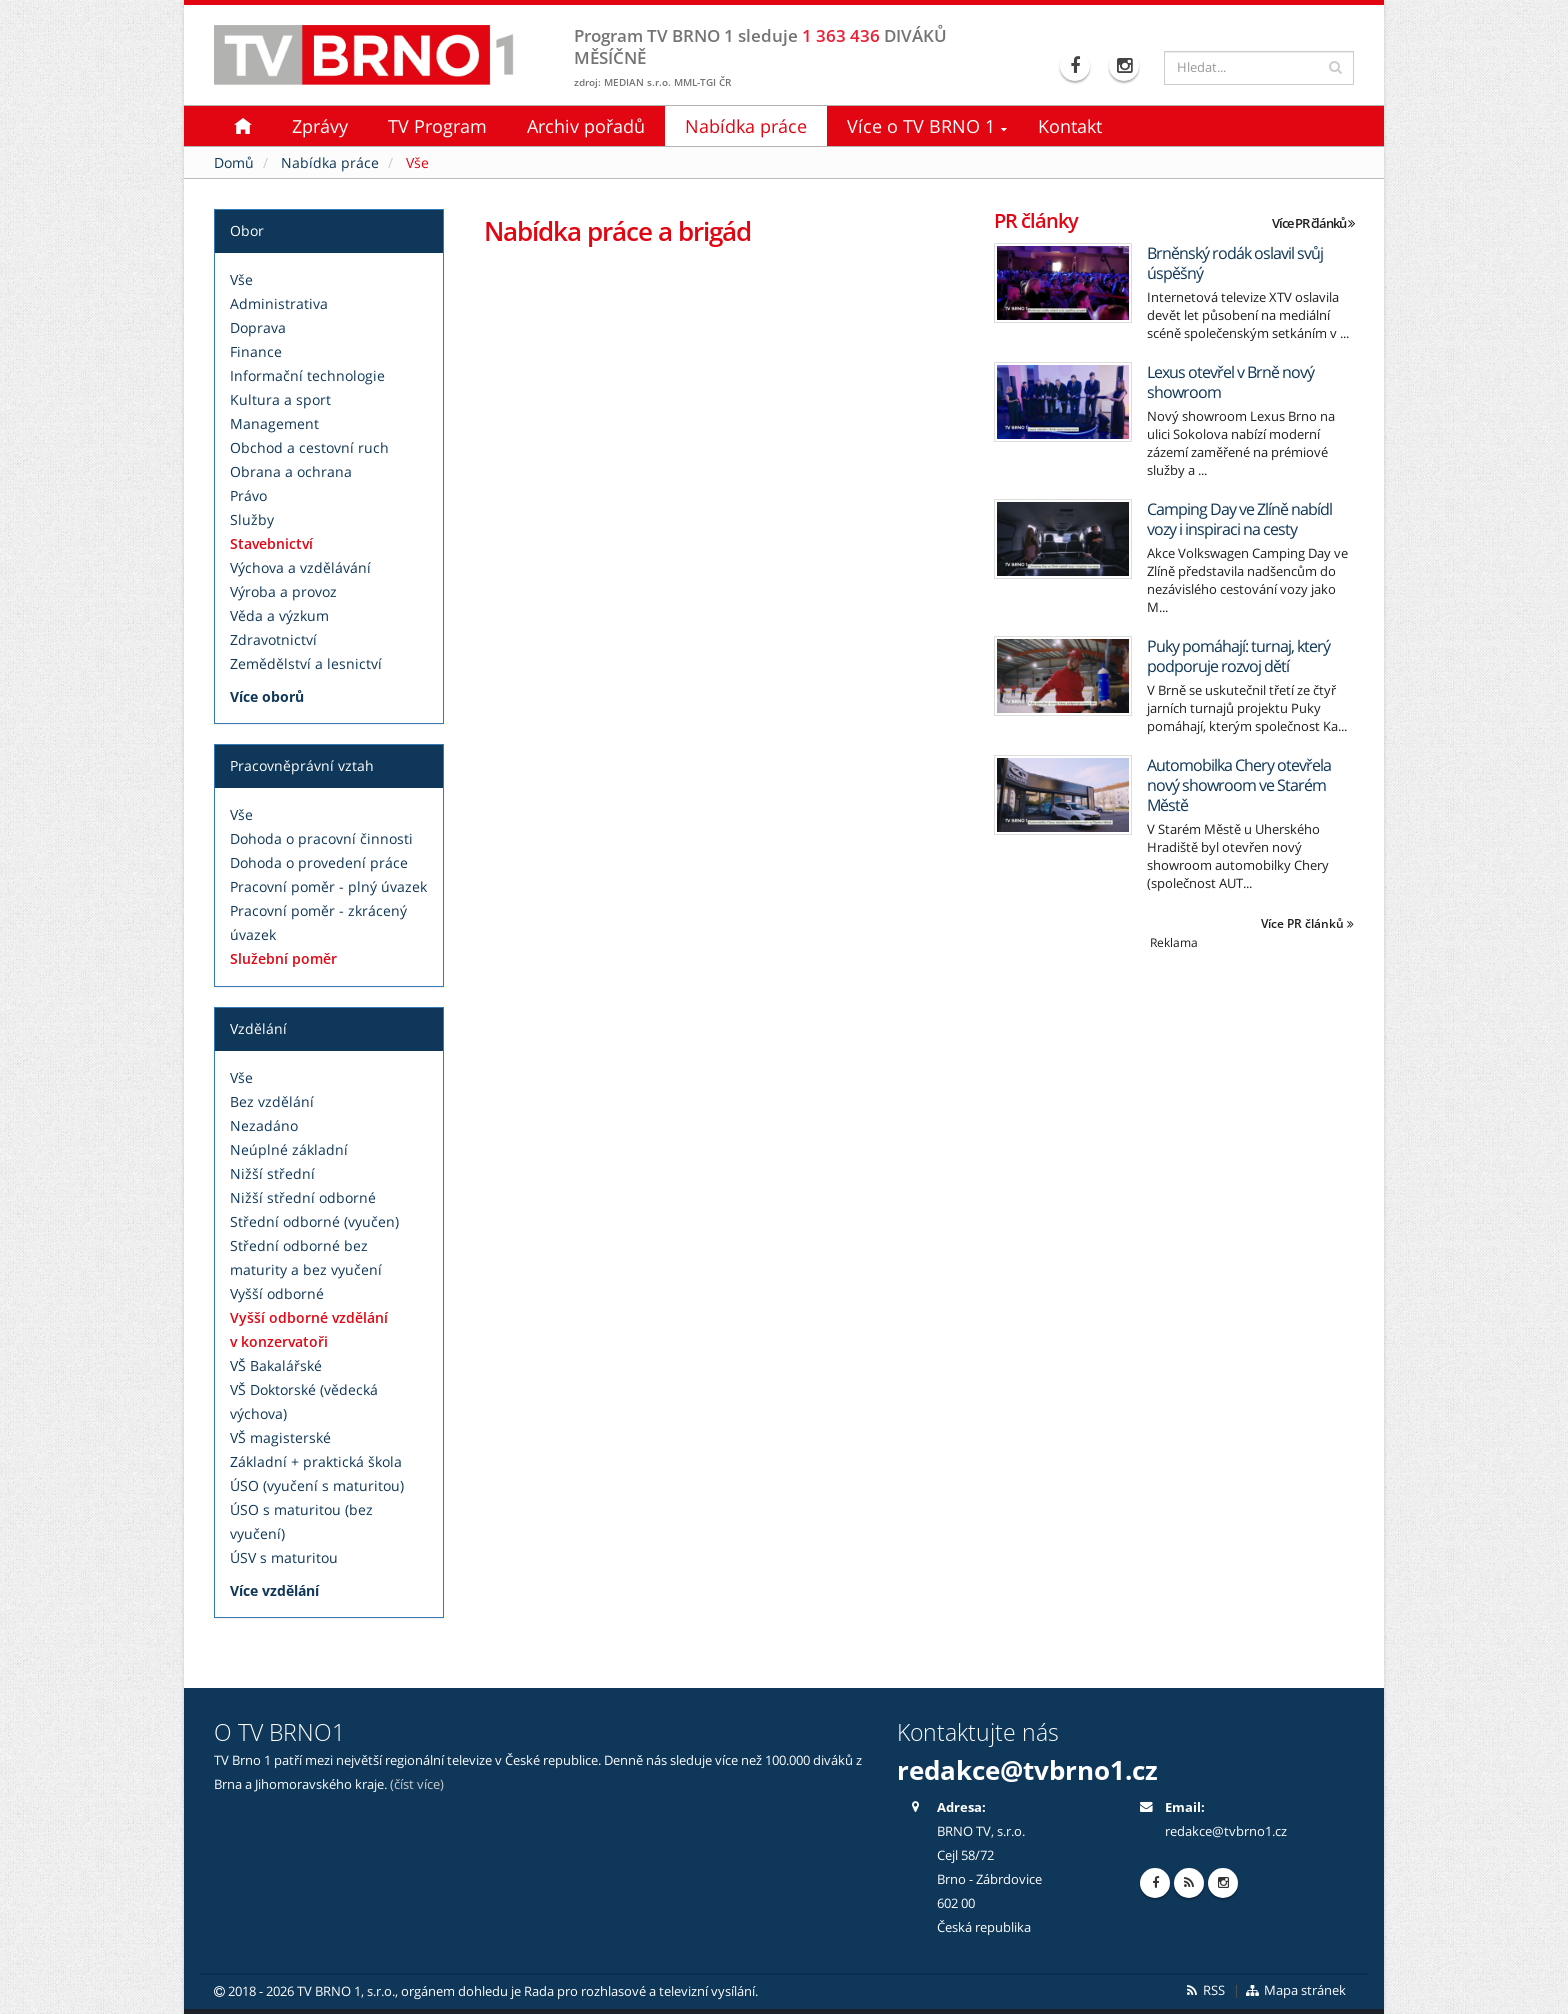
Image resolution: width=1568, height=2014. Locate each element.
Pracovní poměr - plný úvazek (328, 886)
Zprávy (320, 126)
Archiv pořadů (586, 126)
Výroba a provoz (283, 591)
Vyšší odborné (277, 1293)
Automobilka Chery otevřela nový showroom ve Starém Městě (1239, 785)
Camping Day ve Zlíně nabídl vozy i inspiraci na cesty (1239, 519)
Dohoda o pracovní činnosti (321, 838)
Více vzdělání (274, 1590)
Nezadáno (264, 1125)
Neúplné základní (289, 1149)
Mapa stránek (1295, 1990)
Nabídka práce (746, 126)
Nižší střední (272, 1173)
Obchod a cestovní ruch (309, 447)
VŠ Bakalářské (276, 1365)
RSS (1204, 1990)
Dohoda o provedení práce (319, 862)
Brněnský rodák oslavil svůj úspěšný (1235, 263)
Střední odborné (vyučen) (314, 1221)
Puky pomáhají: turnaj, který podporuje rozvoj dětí (1238, 656)
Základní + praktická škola (316, 1461)
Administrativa (279, 303)
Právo (248, 495)
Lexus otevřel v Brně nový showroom (1230, 382)
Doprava (258, 327)
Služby (252, 519)
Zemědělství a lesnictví (306, 663)
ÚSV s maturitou (284, 1557)
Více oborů (267, 696)
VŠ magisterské (280, 1437)
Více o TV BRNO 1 (921, 126)
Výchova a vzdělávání (300, 567)
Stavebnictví (271, 543)
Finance (256, 351)
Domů (234, 162)
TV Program (437, 126)
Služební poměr (283, 958)
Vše (241, 279)
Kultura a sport (280, 399)
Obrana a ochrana (291, 471)
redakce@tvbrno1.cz (1027, 1770)
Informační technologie (307, 375)
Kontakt (1070, 126)
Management (274, 423)
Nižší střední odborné (303, 1197)
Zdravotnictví (273, 639)
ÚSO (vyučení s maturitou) (317, 1485)
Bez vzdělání (272, 1101)
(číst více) (417, 1784)
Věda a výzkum (279, 615)
